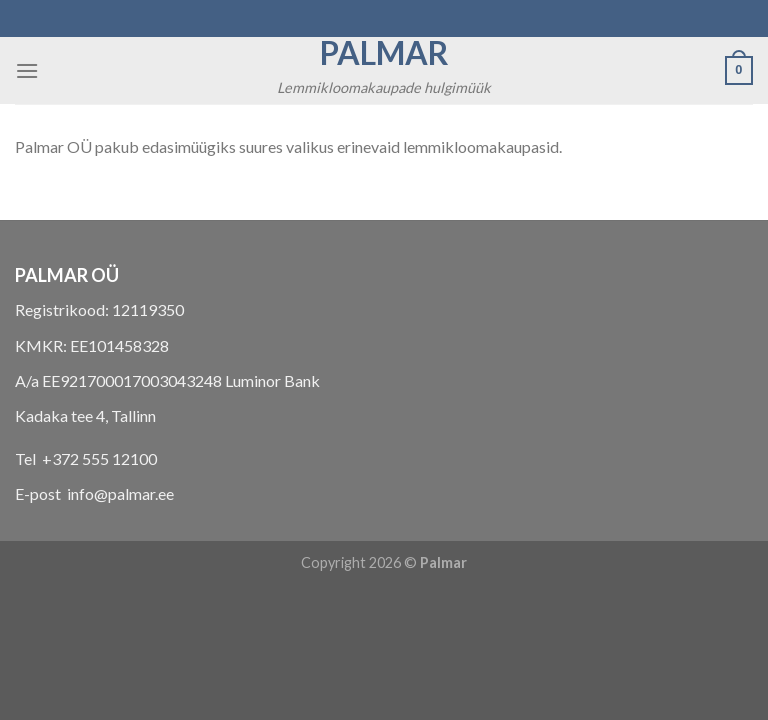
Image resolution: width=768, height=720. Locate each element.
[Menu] (27, 70)
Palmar (384, 53)
